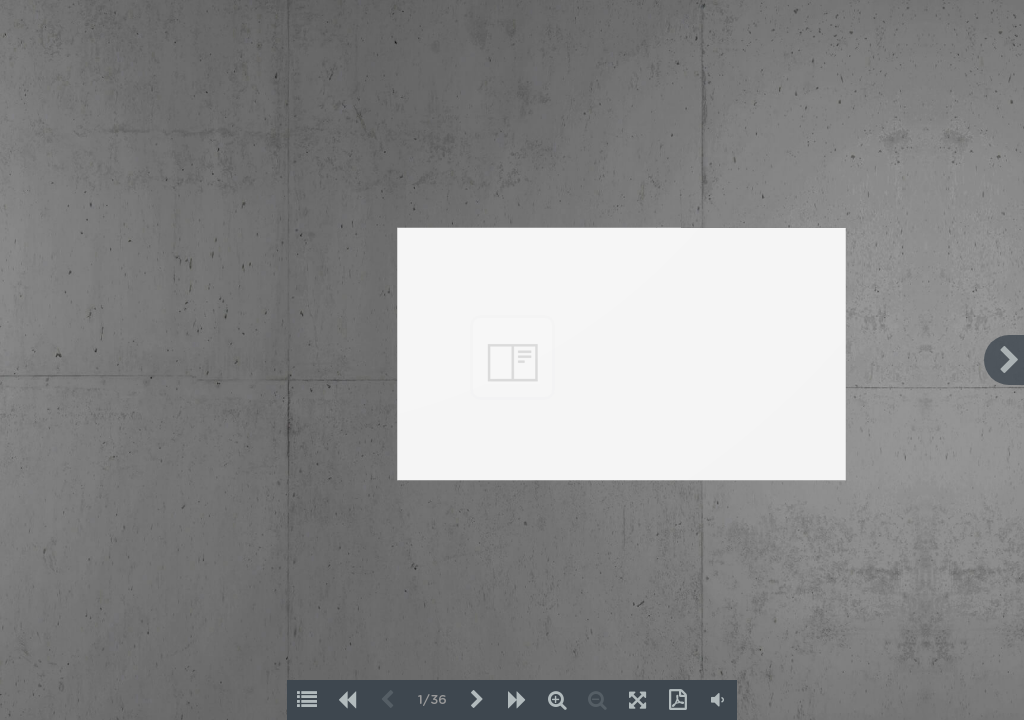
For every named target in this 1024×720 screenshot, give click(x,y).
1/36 (432, 700)
